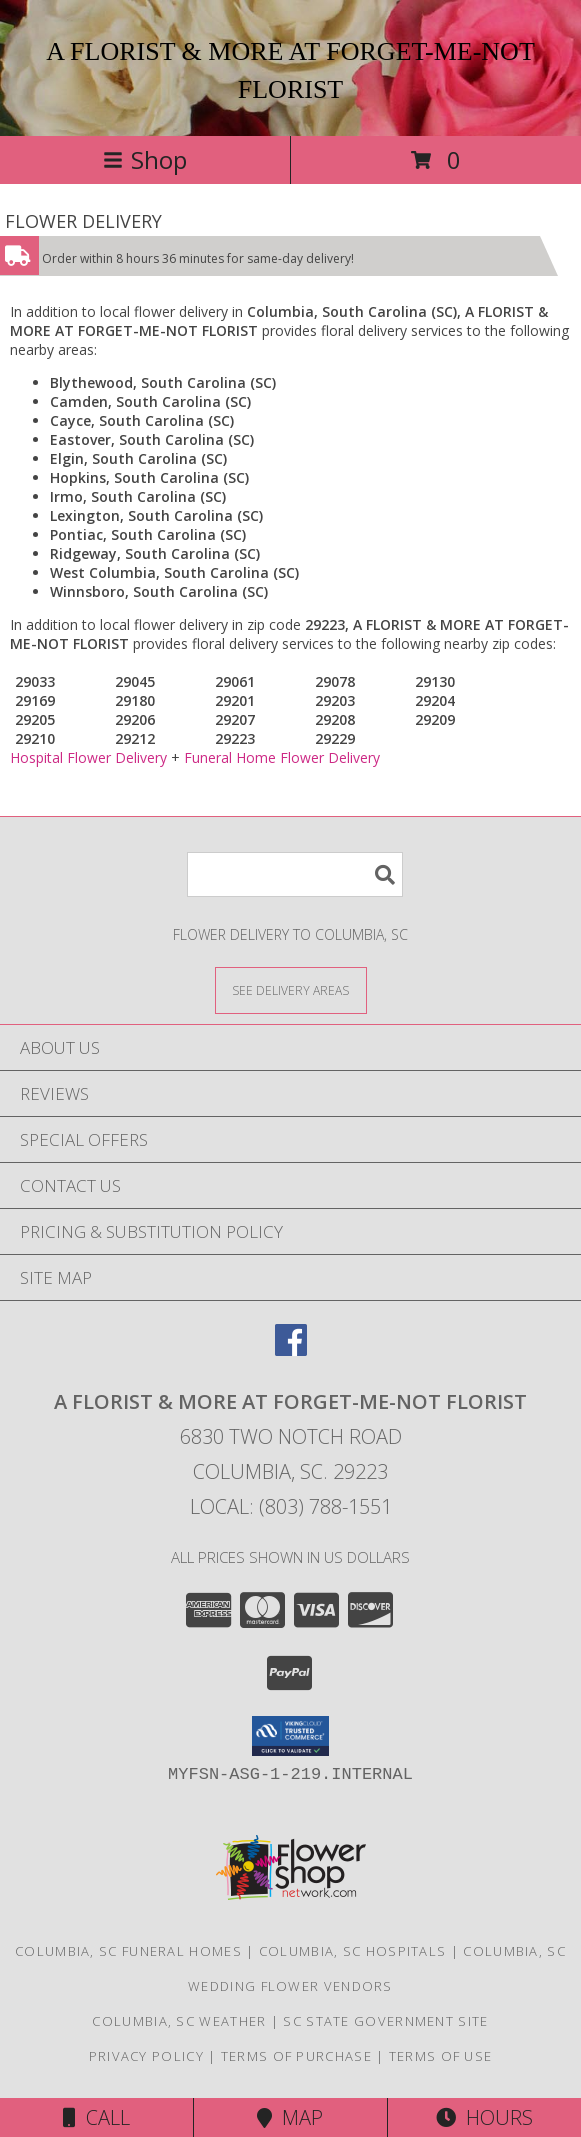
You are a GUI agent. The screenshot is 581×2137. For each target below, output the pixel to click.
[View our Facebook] (291, 1349)
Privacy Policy (146, 2056)
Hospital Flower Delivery (88, 757)
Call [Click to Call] (96, 2117)
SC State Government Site (385, 2021)
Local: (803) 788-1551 (291, 1506)
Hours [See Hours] (484, 2117)
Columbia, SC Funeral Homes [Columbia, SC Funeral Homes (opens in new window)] (128, 1951)
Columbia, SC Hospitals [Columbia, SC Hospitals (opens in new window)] (353, 1951)
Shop (145, 159)
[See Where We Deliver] (291, 989)
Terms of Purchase (296, 2056)
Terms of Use (441, 2056)
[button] (290, 1736)
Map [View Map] (290, 2117)
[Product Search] (295, 874)
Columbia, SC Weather (179, 2021)
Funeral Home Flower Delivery (282, 757)
